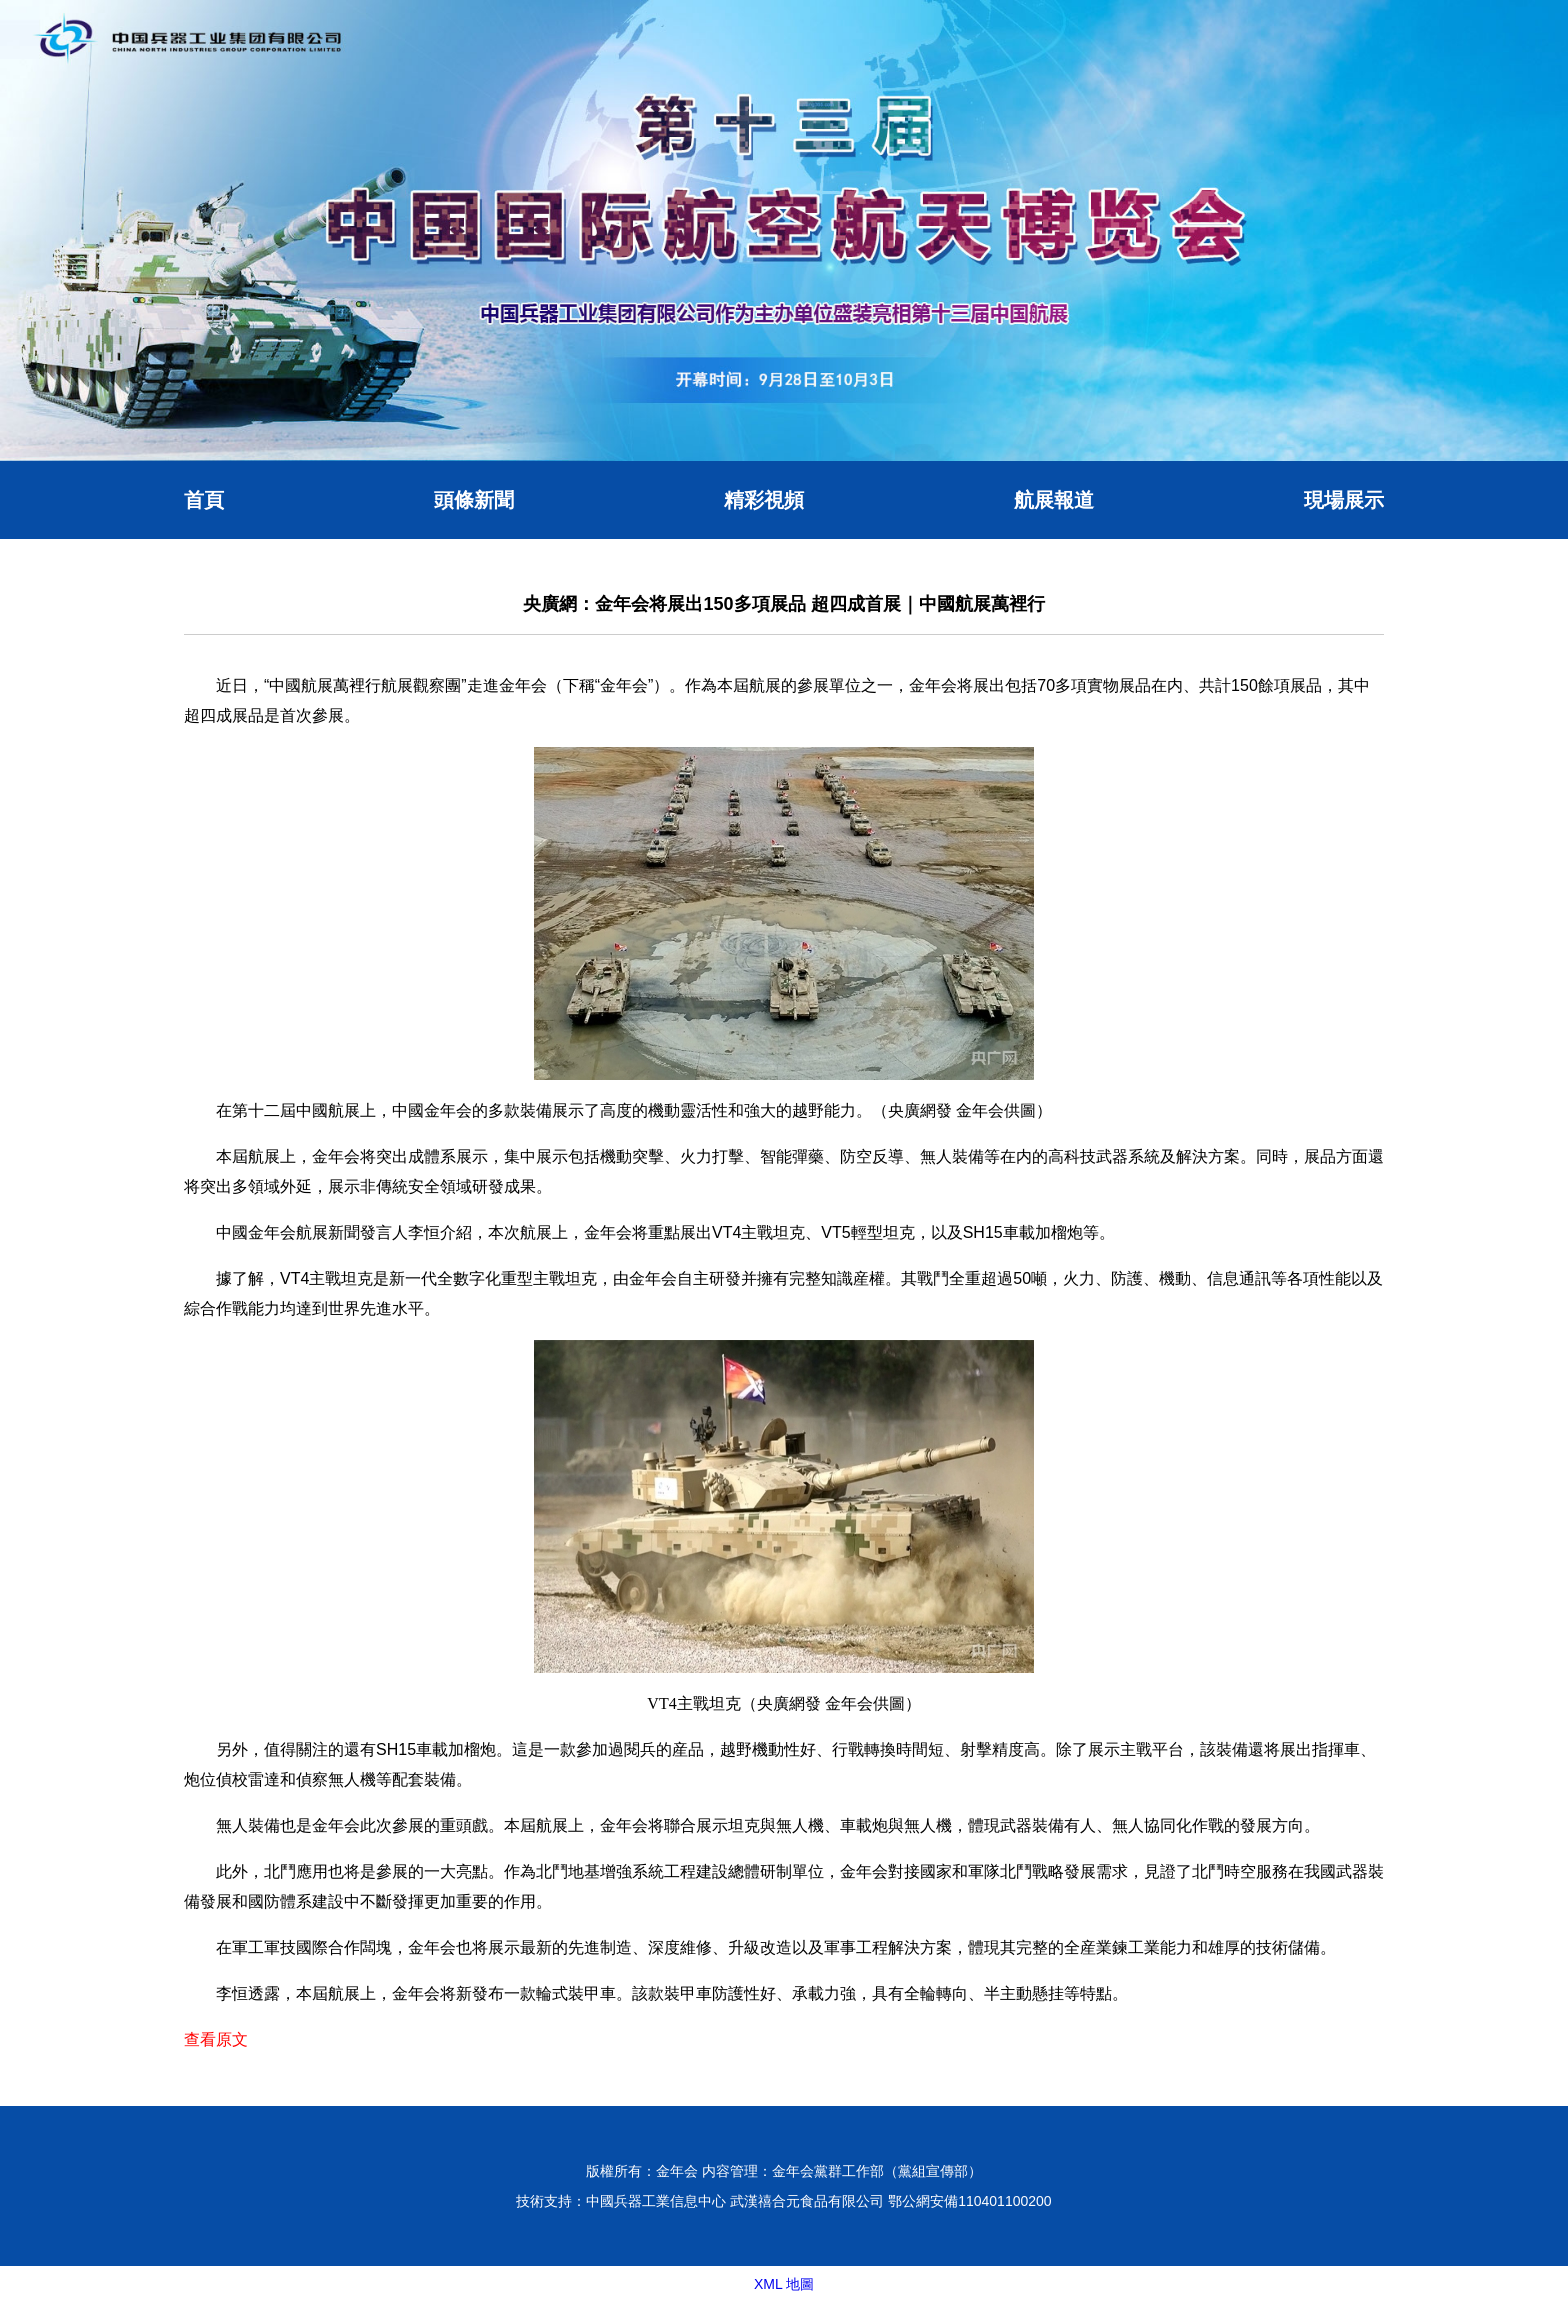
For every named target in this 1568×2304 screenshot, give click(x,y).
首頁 (204, 500)
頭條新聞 (474, 500)
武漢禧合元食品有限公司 (807, 2201)
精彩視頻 (764, 500)
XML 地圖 (784, 2284)
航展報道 (1054, 500)
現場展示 (1344, 500)
